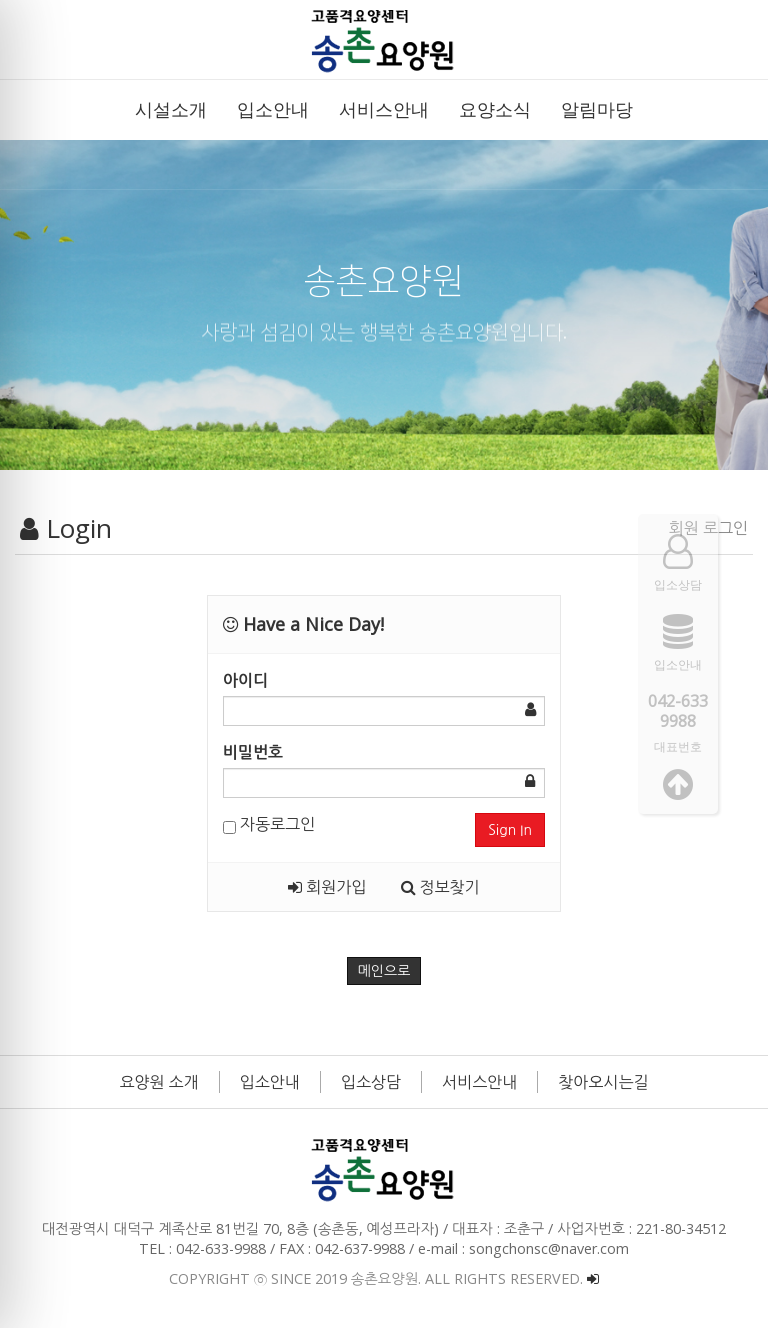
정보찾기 (440, 887)
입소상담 (371, 1082)
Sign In (510, 830)
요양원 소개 (159, 1082)
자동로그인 (269, 824)
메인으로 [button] (384, 971)
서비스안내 (479, 1082)
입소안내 (270, 1082)
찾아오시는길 (603, 1082)
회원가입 (327, 887)
